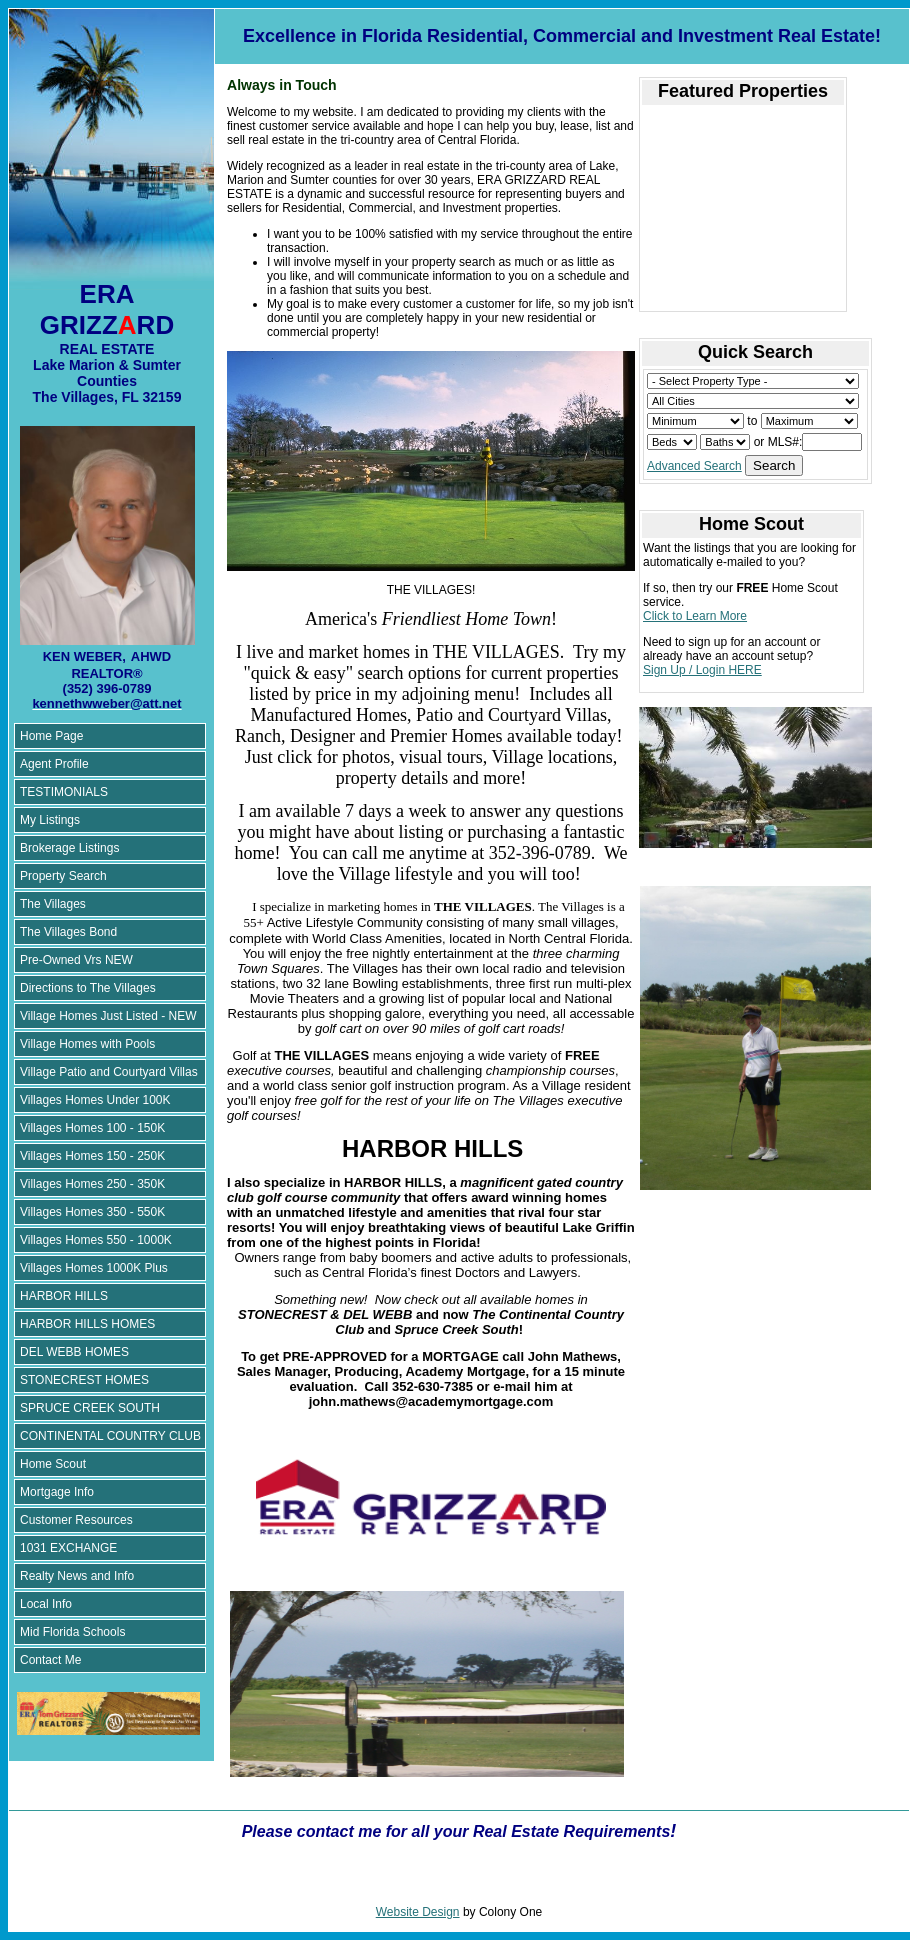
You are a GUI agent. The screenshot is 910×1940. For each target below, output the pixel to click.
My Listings (50, 820)
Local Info (46, 1604)
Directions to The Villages (88, 988)
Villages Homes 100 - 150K (92, 1128)
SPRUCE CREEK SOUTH (90, 1408)
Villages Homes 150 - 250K (92, 1156)
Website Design (418, 1912)
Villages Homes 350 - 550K (92, 1212)
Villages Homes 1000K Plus (94, 1268)
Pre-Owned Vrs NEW (76, 960)
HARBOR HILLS (64, 1296)
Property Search (63, 876)
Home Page (51, 736)
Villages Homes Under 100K (95, 1100)
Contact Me (50, 1660)
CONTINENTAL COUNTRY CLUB (110, 1436)
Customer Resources (76, 1520)
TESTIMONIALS (64, 792)
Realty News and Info (77, 1576)
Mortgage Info (57, 1492)
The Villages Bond (68, 932)
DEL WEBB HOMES (74, 1352)
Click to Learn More (695, 616)
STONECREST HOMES (84, 1380)
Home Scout (53, 1464)
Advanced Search (694, 466)
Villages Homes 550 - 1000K (96, 1240)
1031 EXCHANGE (68, 1548)
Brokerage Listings (69, 848)
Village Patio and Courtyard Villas (109, 1072)
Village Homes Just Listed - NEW (108, 1016)
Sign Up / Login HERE (702, 670)
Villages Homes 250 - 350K (92, 1184)
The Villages (53, 904)
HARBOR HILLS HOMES (87, 1324)
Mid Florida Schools (72, 1632)
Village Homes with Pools (87, 1044)
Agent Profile (54, 764)
